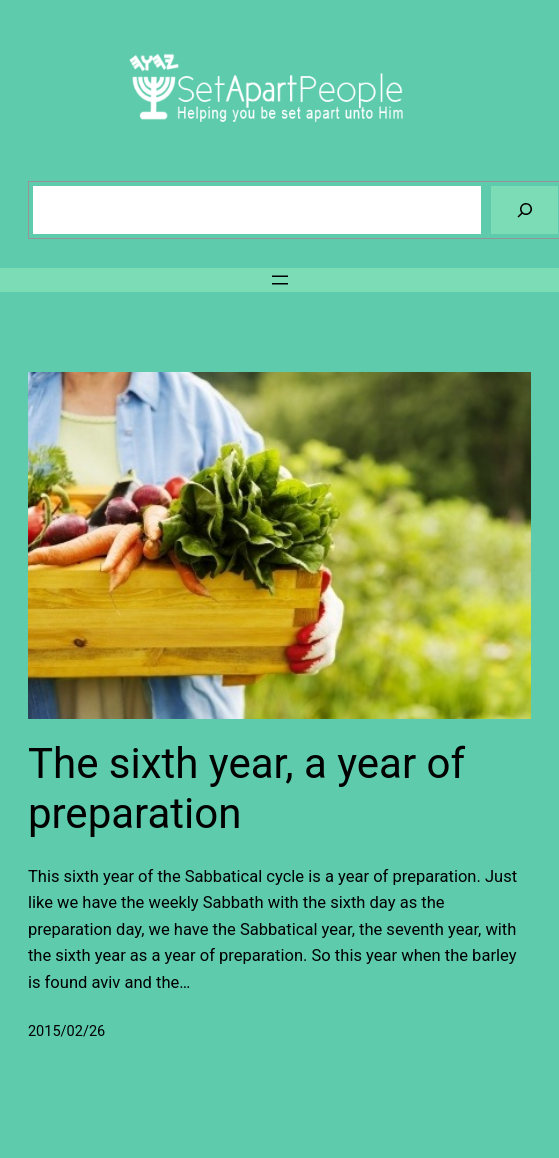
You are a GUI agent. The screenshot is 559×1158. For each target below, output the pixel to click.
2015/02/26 (66, 1031)
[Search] (524, 209)
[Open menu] (280, 280)
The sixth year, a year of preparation (246, 788)
